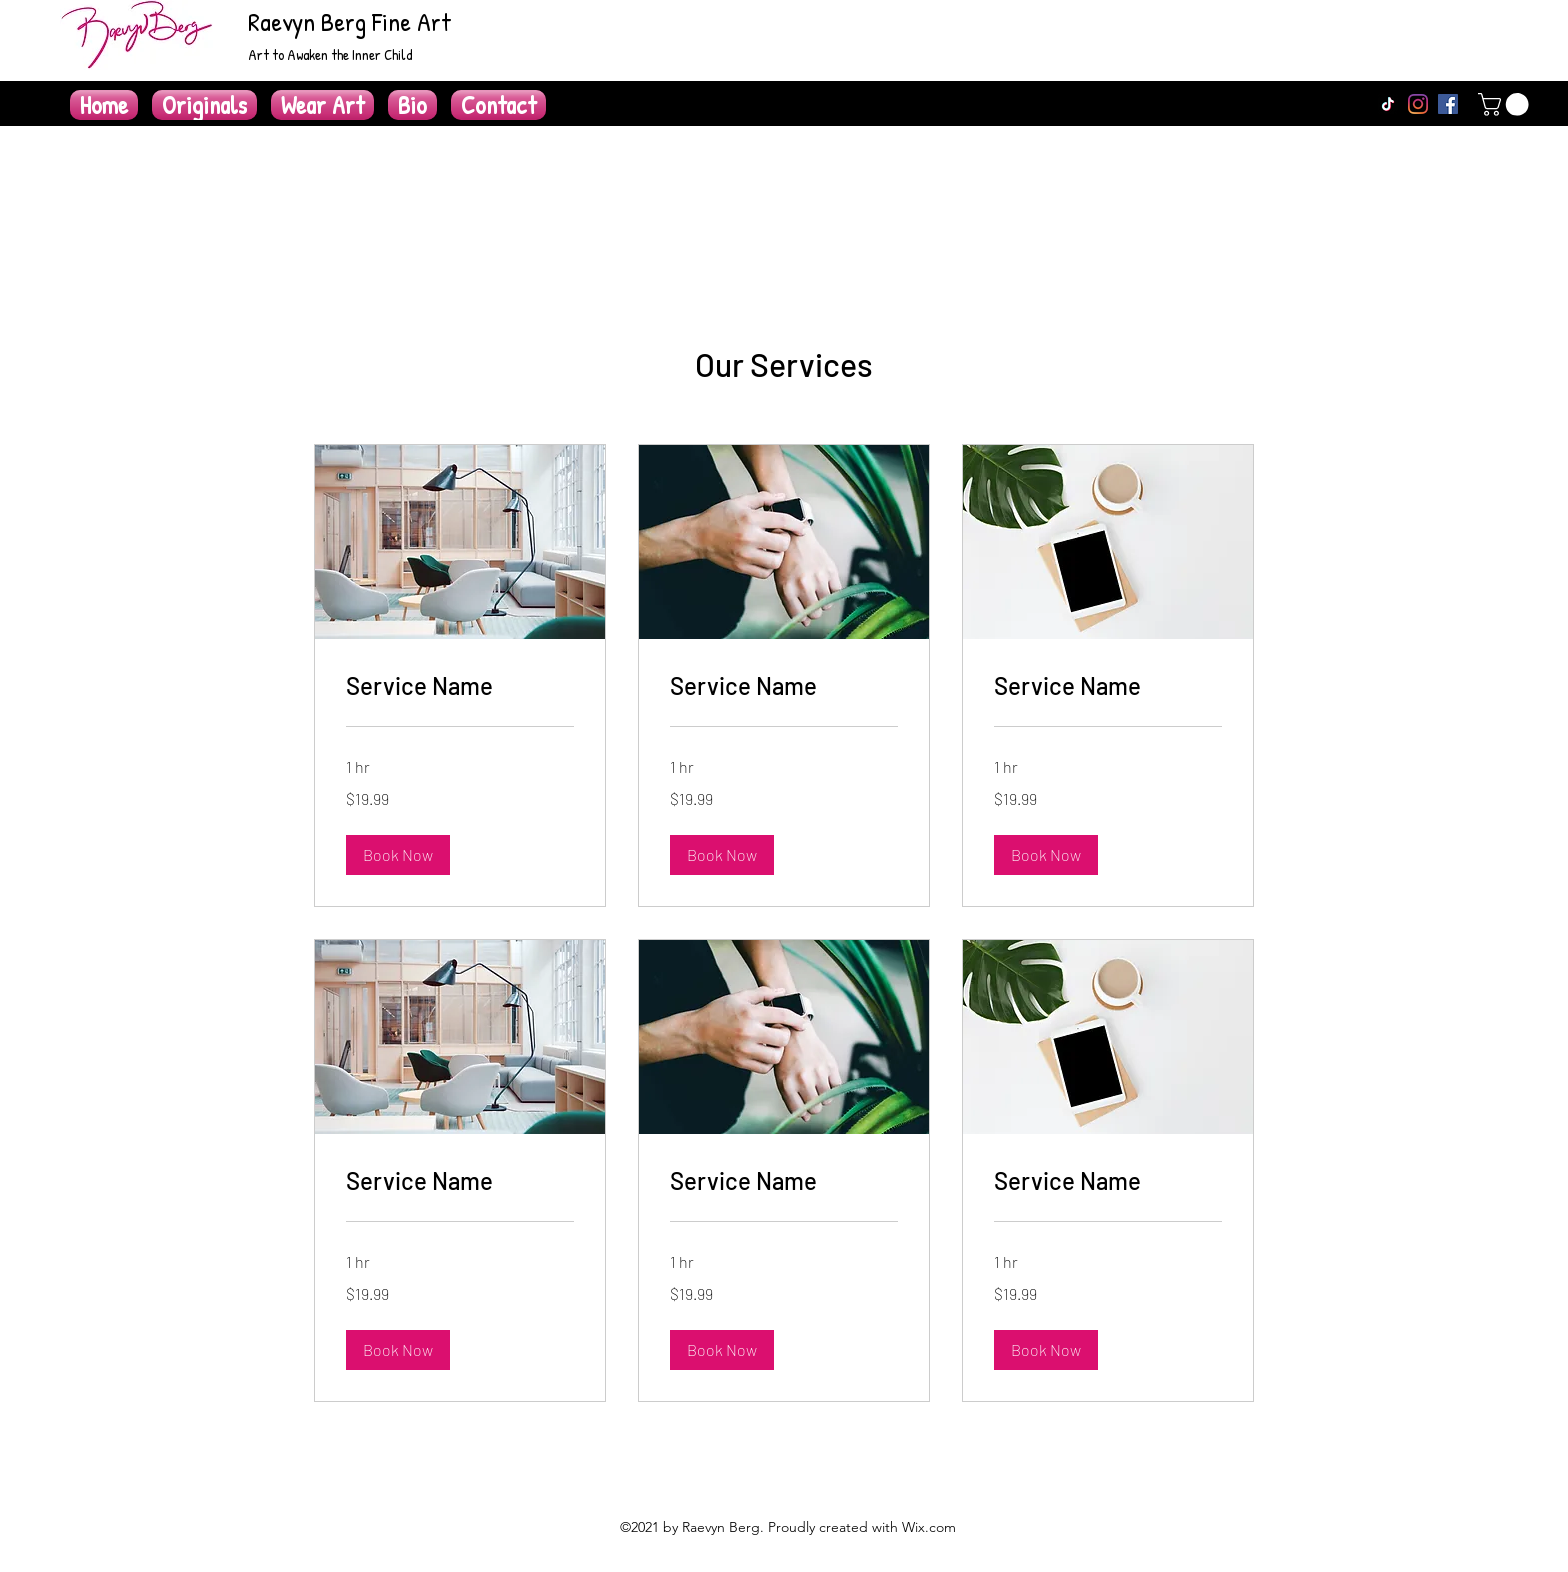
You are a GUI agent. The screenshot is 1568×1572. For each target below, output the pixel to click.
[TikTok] (1388, 104)
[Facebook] (1448, 104)
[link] (460, 686)
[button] (1506, 104)
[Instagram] (1418, 104)
